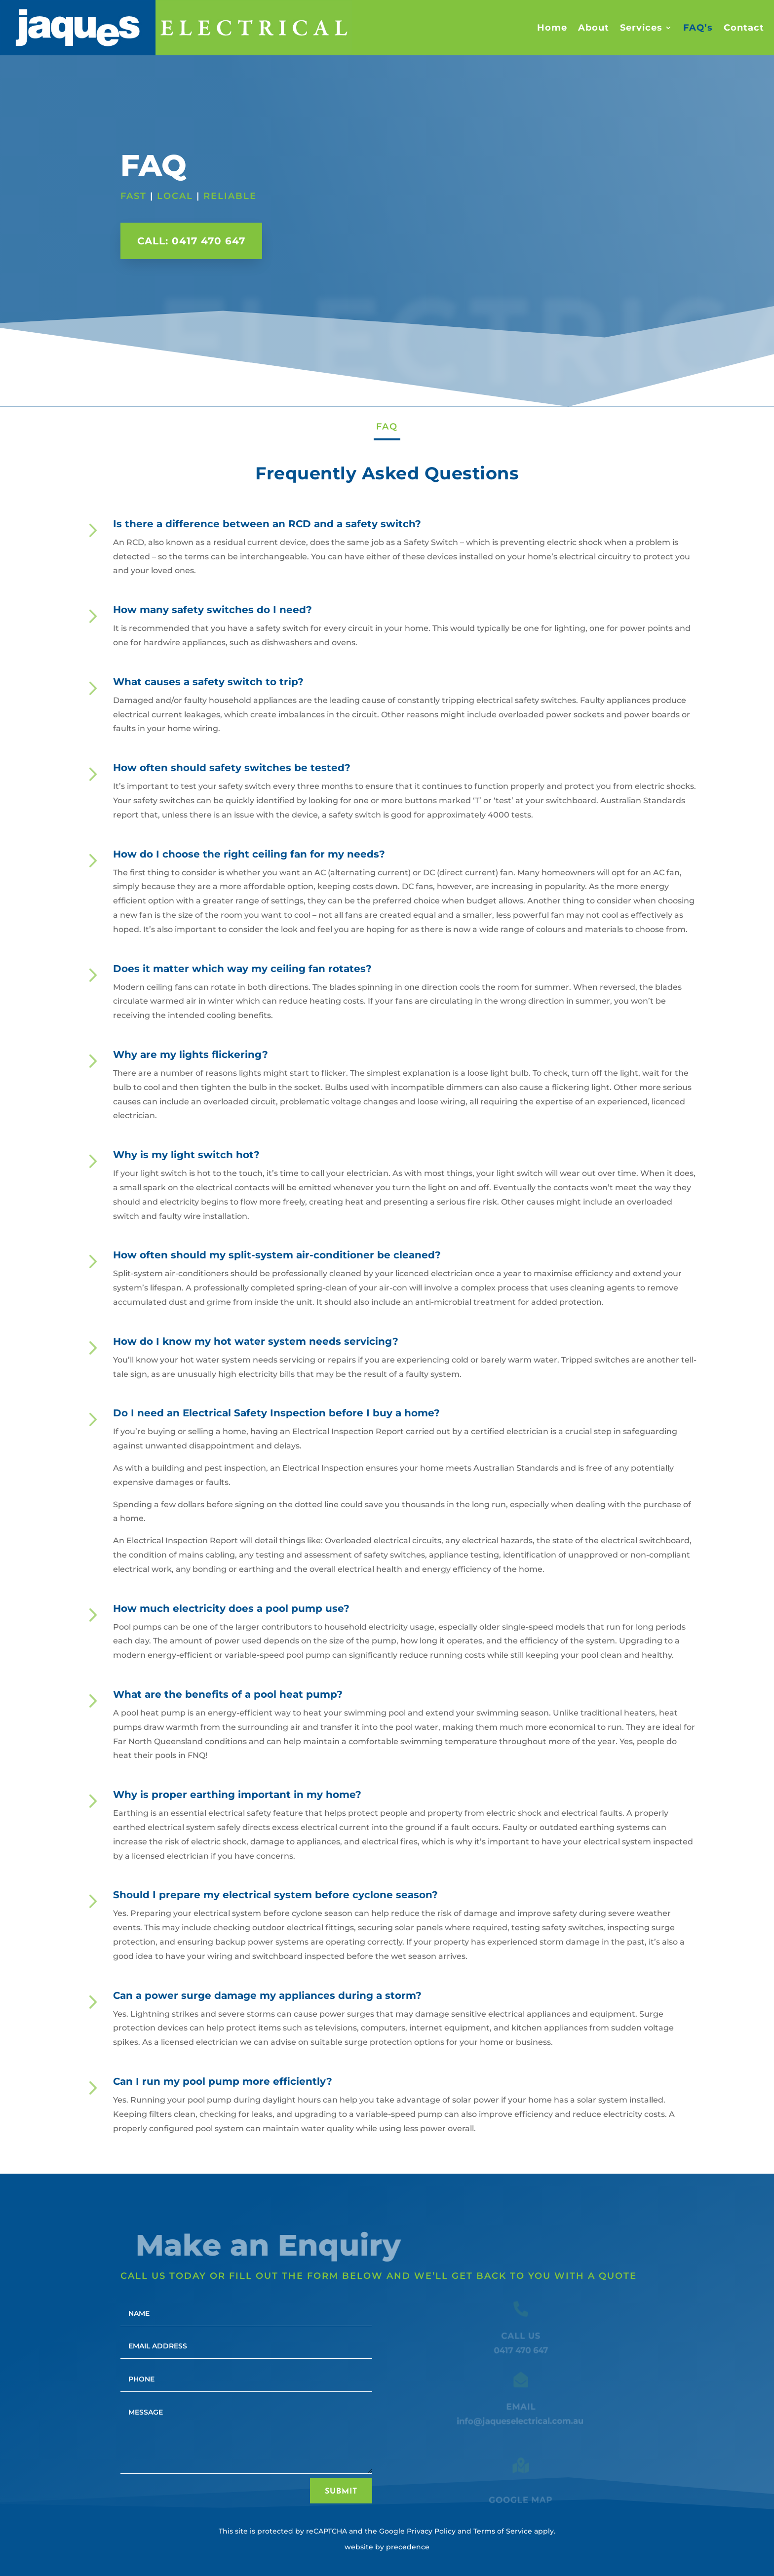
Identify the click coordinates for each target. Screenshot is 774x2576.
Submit (341, 2492)
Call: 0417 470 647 (191, 241)
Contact (744, 27)
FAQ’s (698, 27)
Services (641, 27)
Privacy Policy (431, 2531)
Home (552, 27)
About (593, 27)
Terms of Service (502, 2531)
